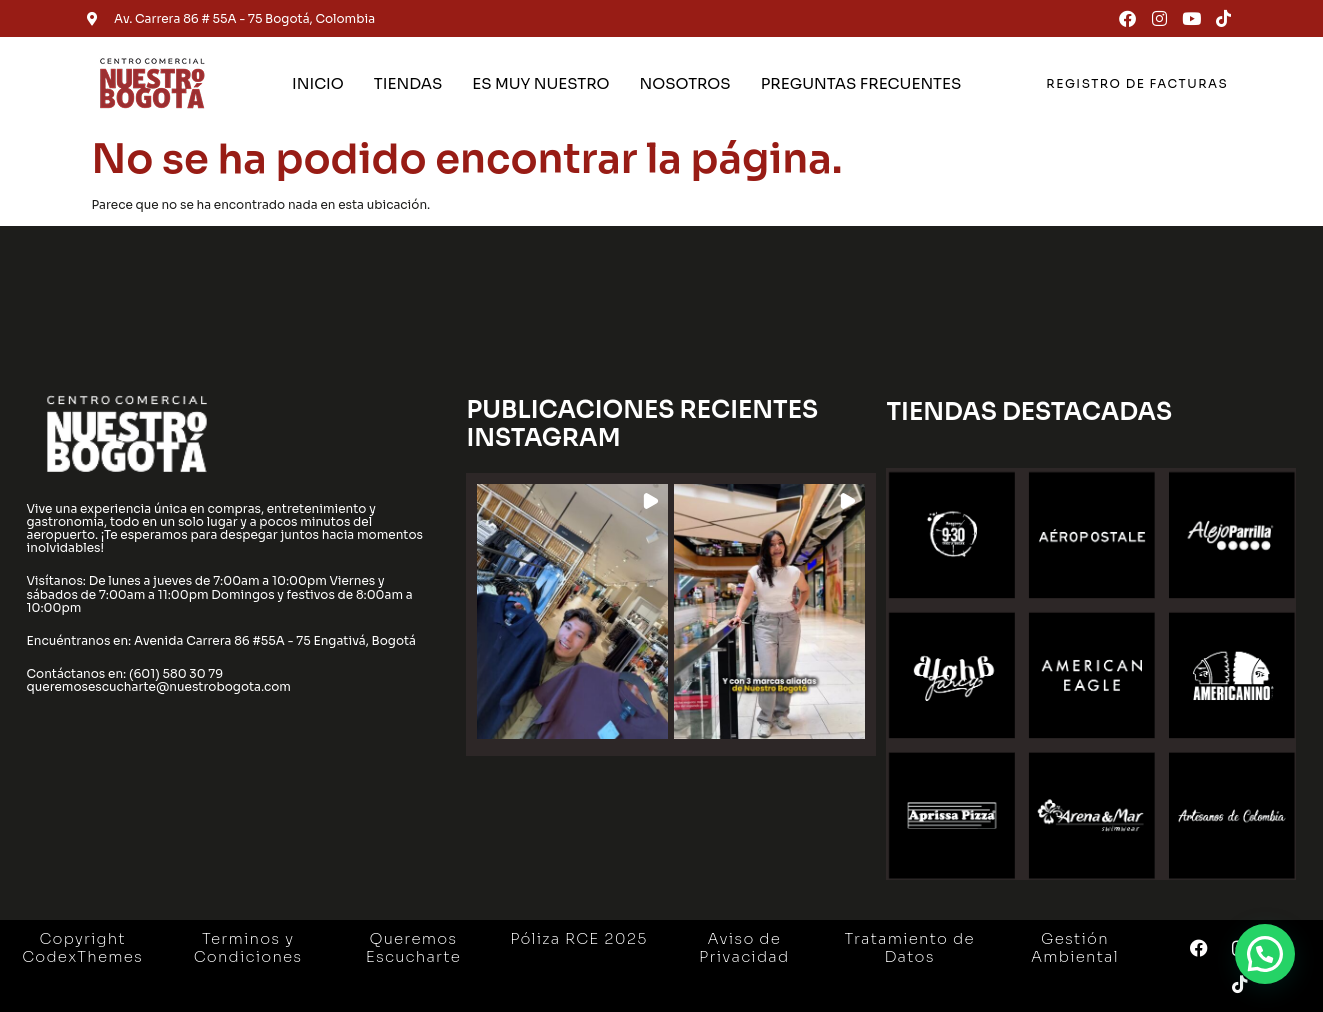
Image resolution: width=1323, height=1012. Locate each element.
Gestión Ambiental (1075, 947)
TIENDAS (408, 83)
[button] (572, 611)
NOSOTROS (684, 83)
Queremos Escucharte (413, 947)
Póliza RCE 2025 (578, 938)
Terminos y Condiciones (248, 947)
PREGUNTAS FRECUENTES (861, 83)
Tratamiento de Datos (909, 947)
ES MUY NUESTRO (540, 83)
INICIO (318, 83)
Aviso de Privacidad (744, 947)
